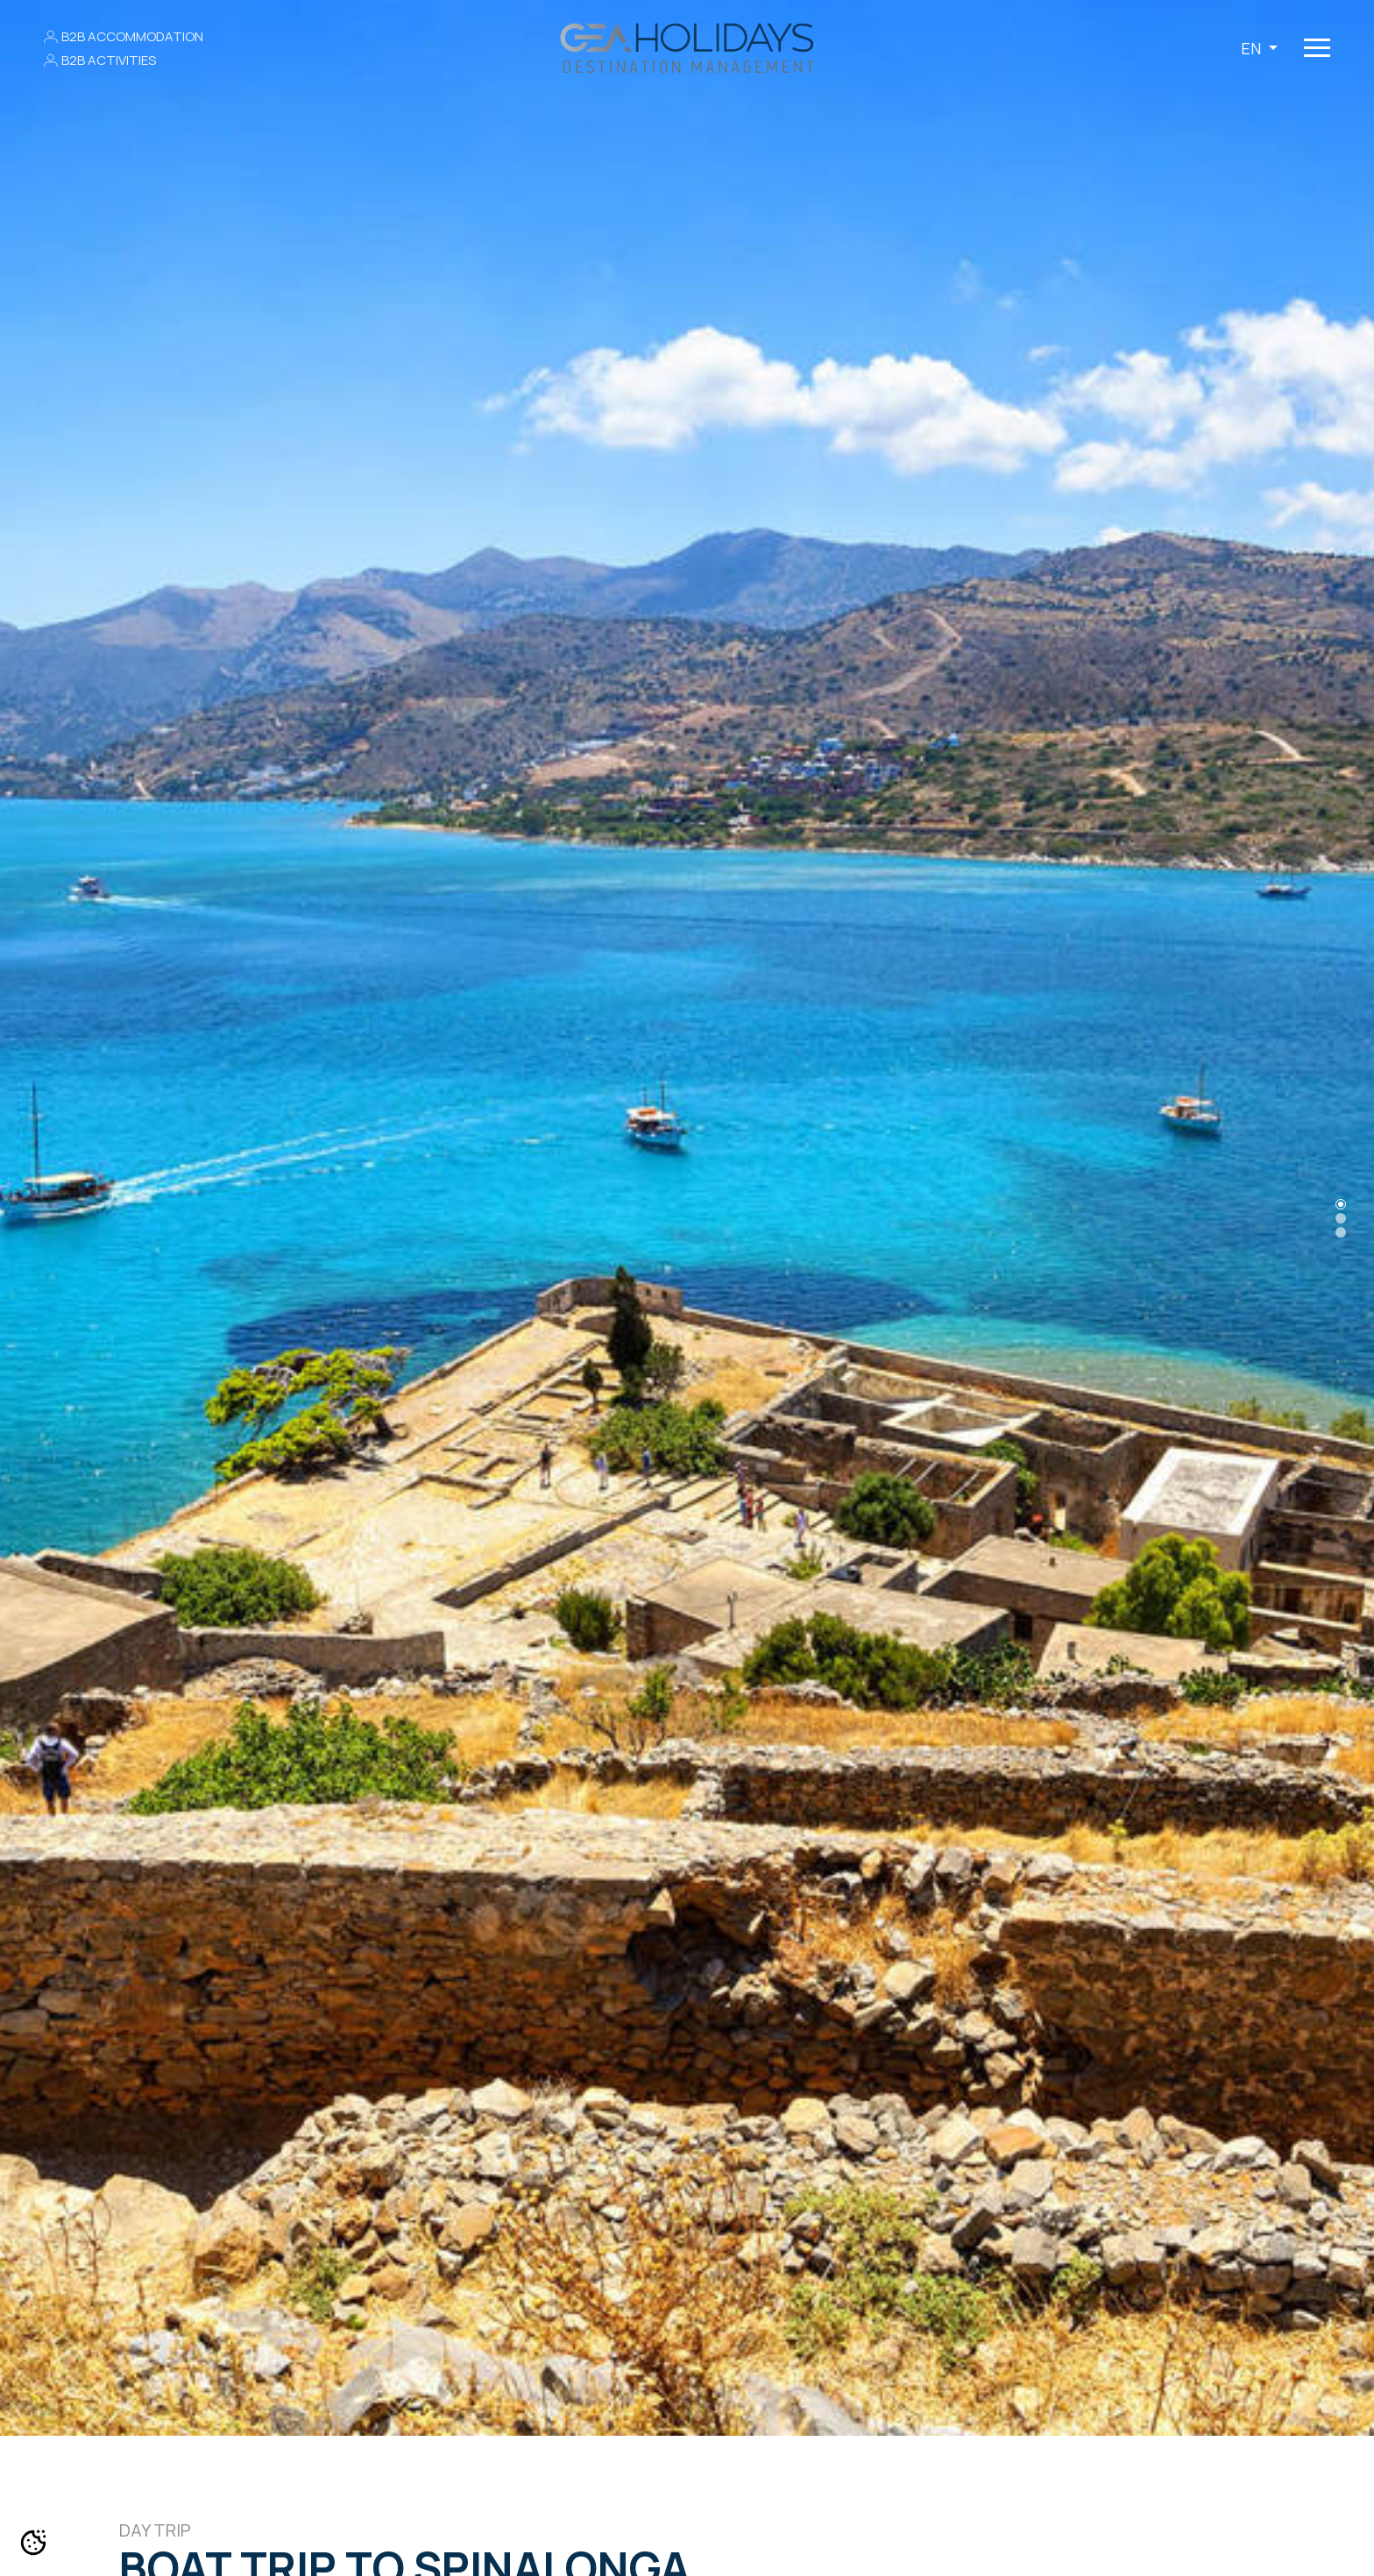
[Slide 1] (1340, 1218)
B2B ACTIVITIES (108, 60)
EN (1252, 48)
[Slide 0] (1340, 1204)
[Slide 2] (1340, 1232)
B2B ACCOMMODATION (132, 36)
